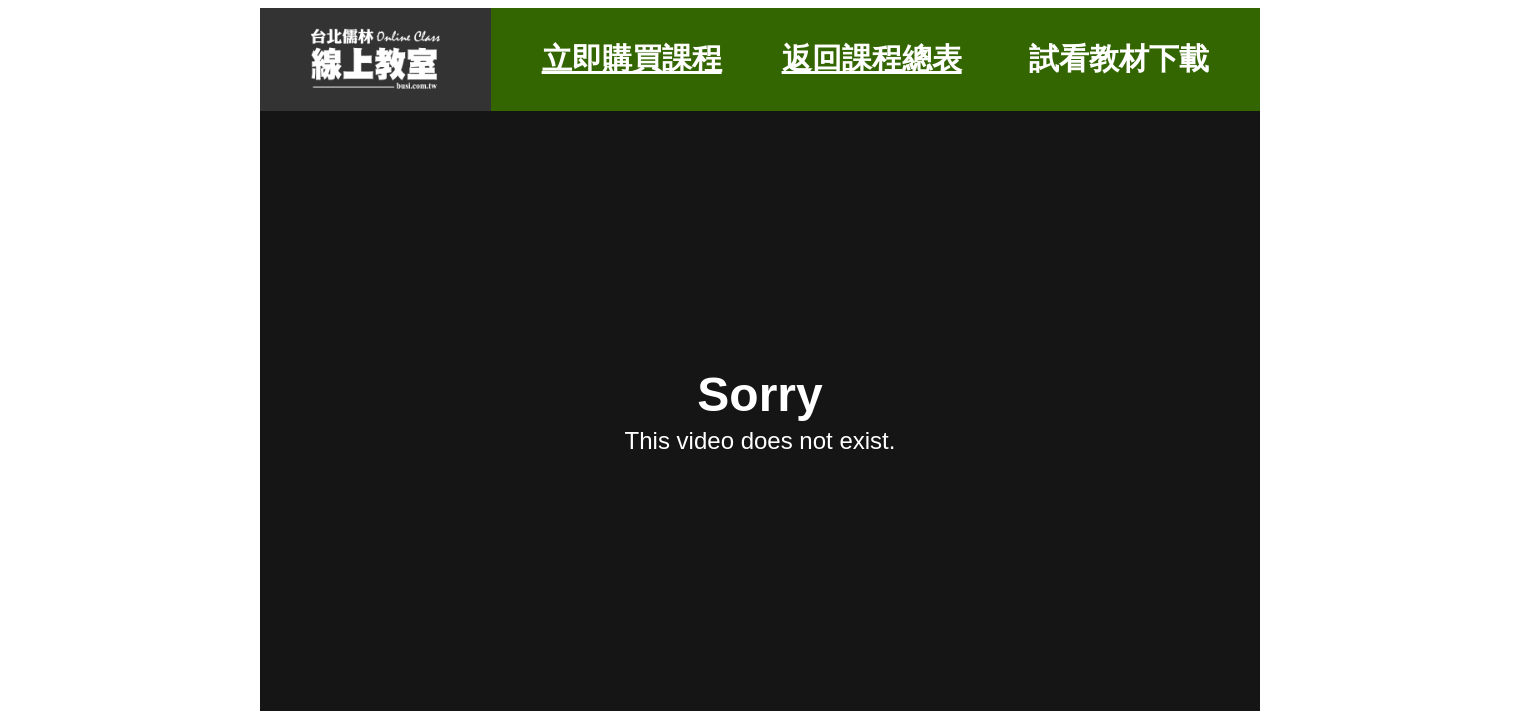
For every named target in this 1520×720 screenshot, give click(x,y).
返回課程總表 (872, 58)
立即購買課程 (632, 58)
